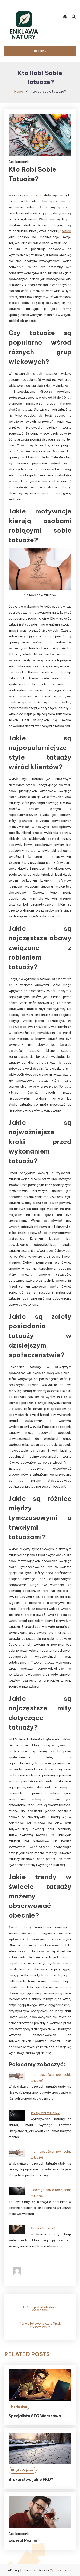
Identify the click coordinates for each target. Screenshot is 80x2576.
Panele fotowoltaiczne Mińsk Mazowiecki (40, 2325)
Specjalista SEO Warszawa (35, 2431)
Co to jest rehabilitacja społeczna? (41, 2308)
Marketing (19, 2422)
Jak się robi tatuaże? (45, 2113)
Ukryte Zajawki (22, 2486)
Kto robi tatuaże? (43, 2228)
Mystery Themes (61, 2570)
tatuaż (66, 231)
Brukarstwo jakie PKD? (31, 2495)
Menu (40, 51)
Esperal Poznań (24, 2556)
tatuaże (35, 195)
